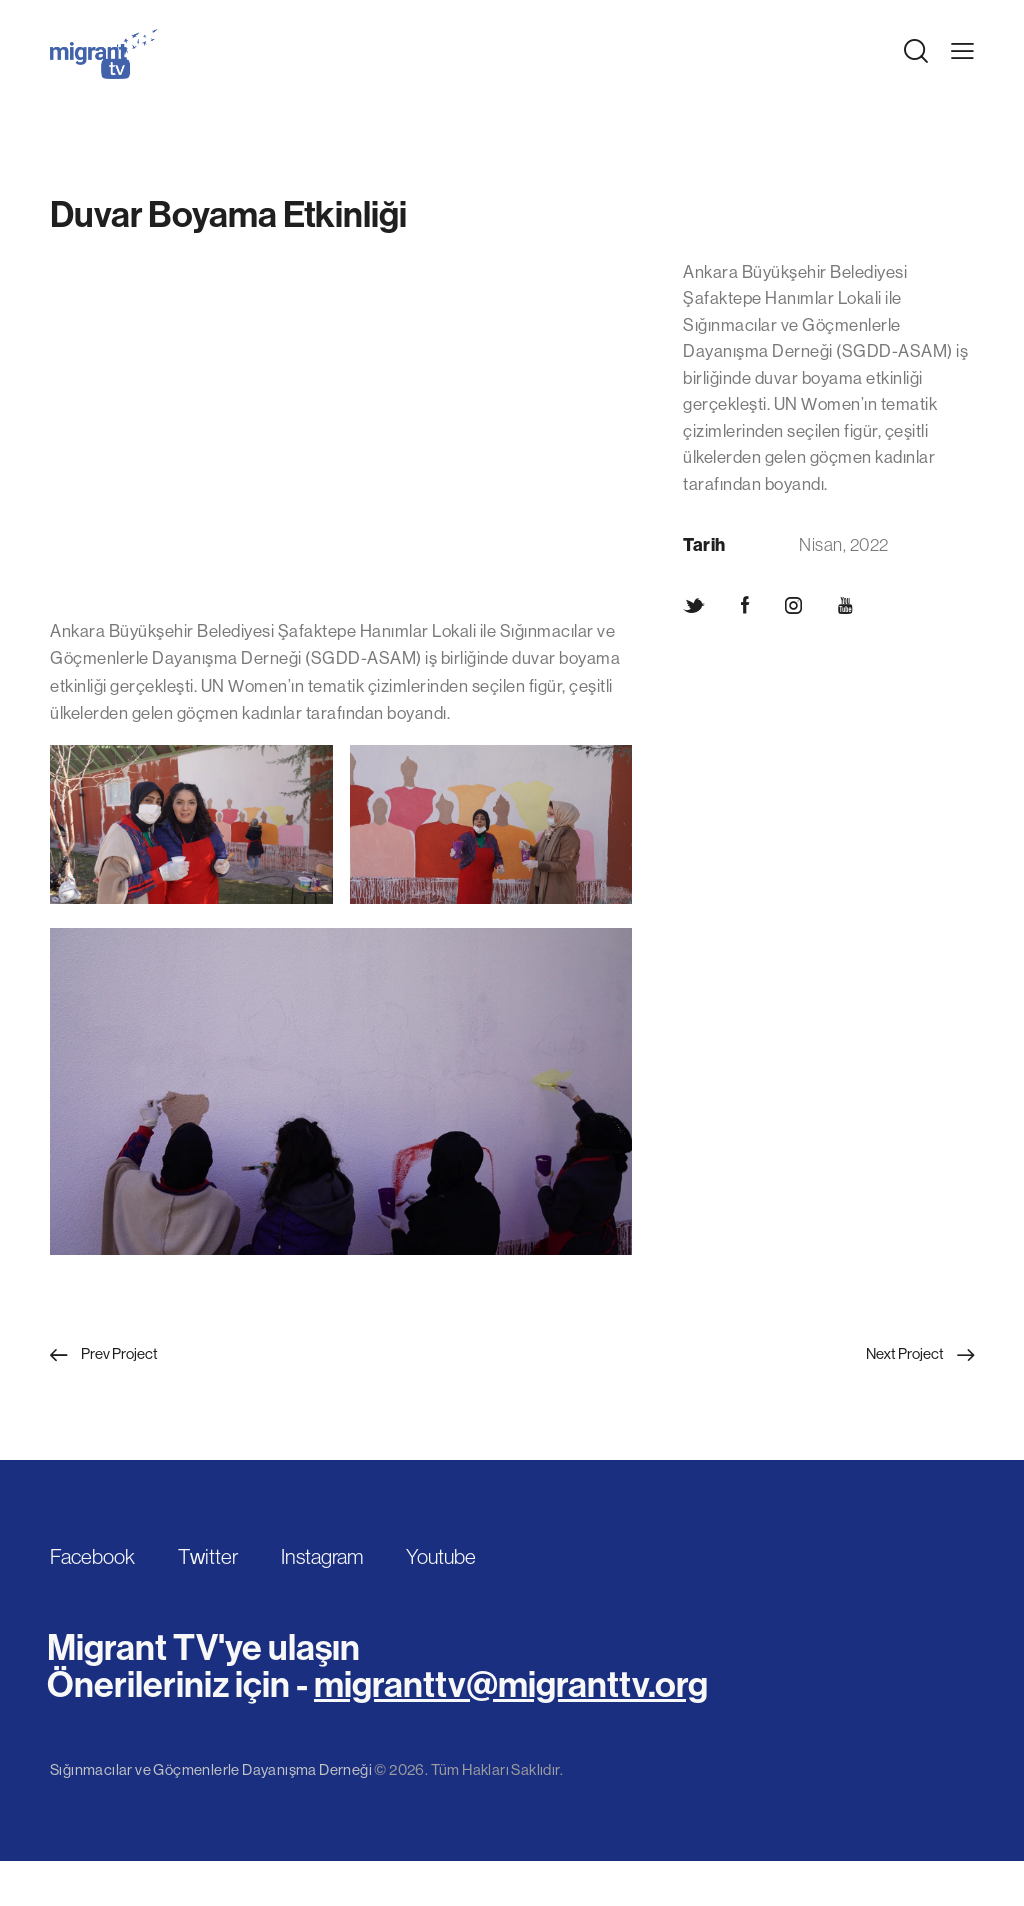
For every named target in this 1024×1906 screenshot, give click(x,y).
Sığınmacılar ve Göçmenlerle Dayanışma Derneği (211, 1769)
